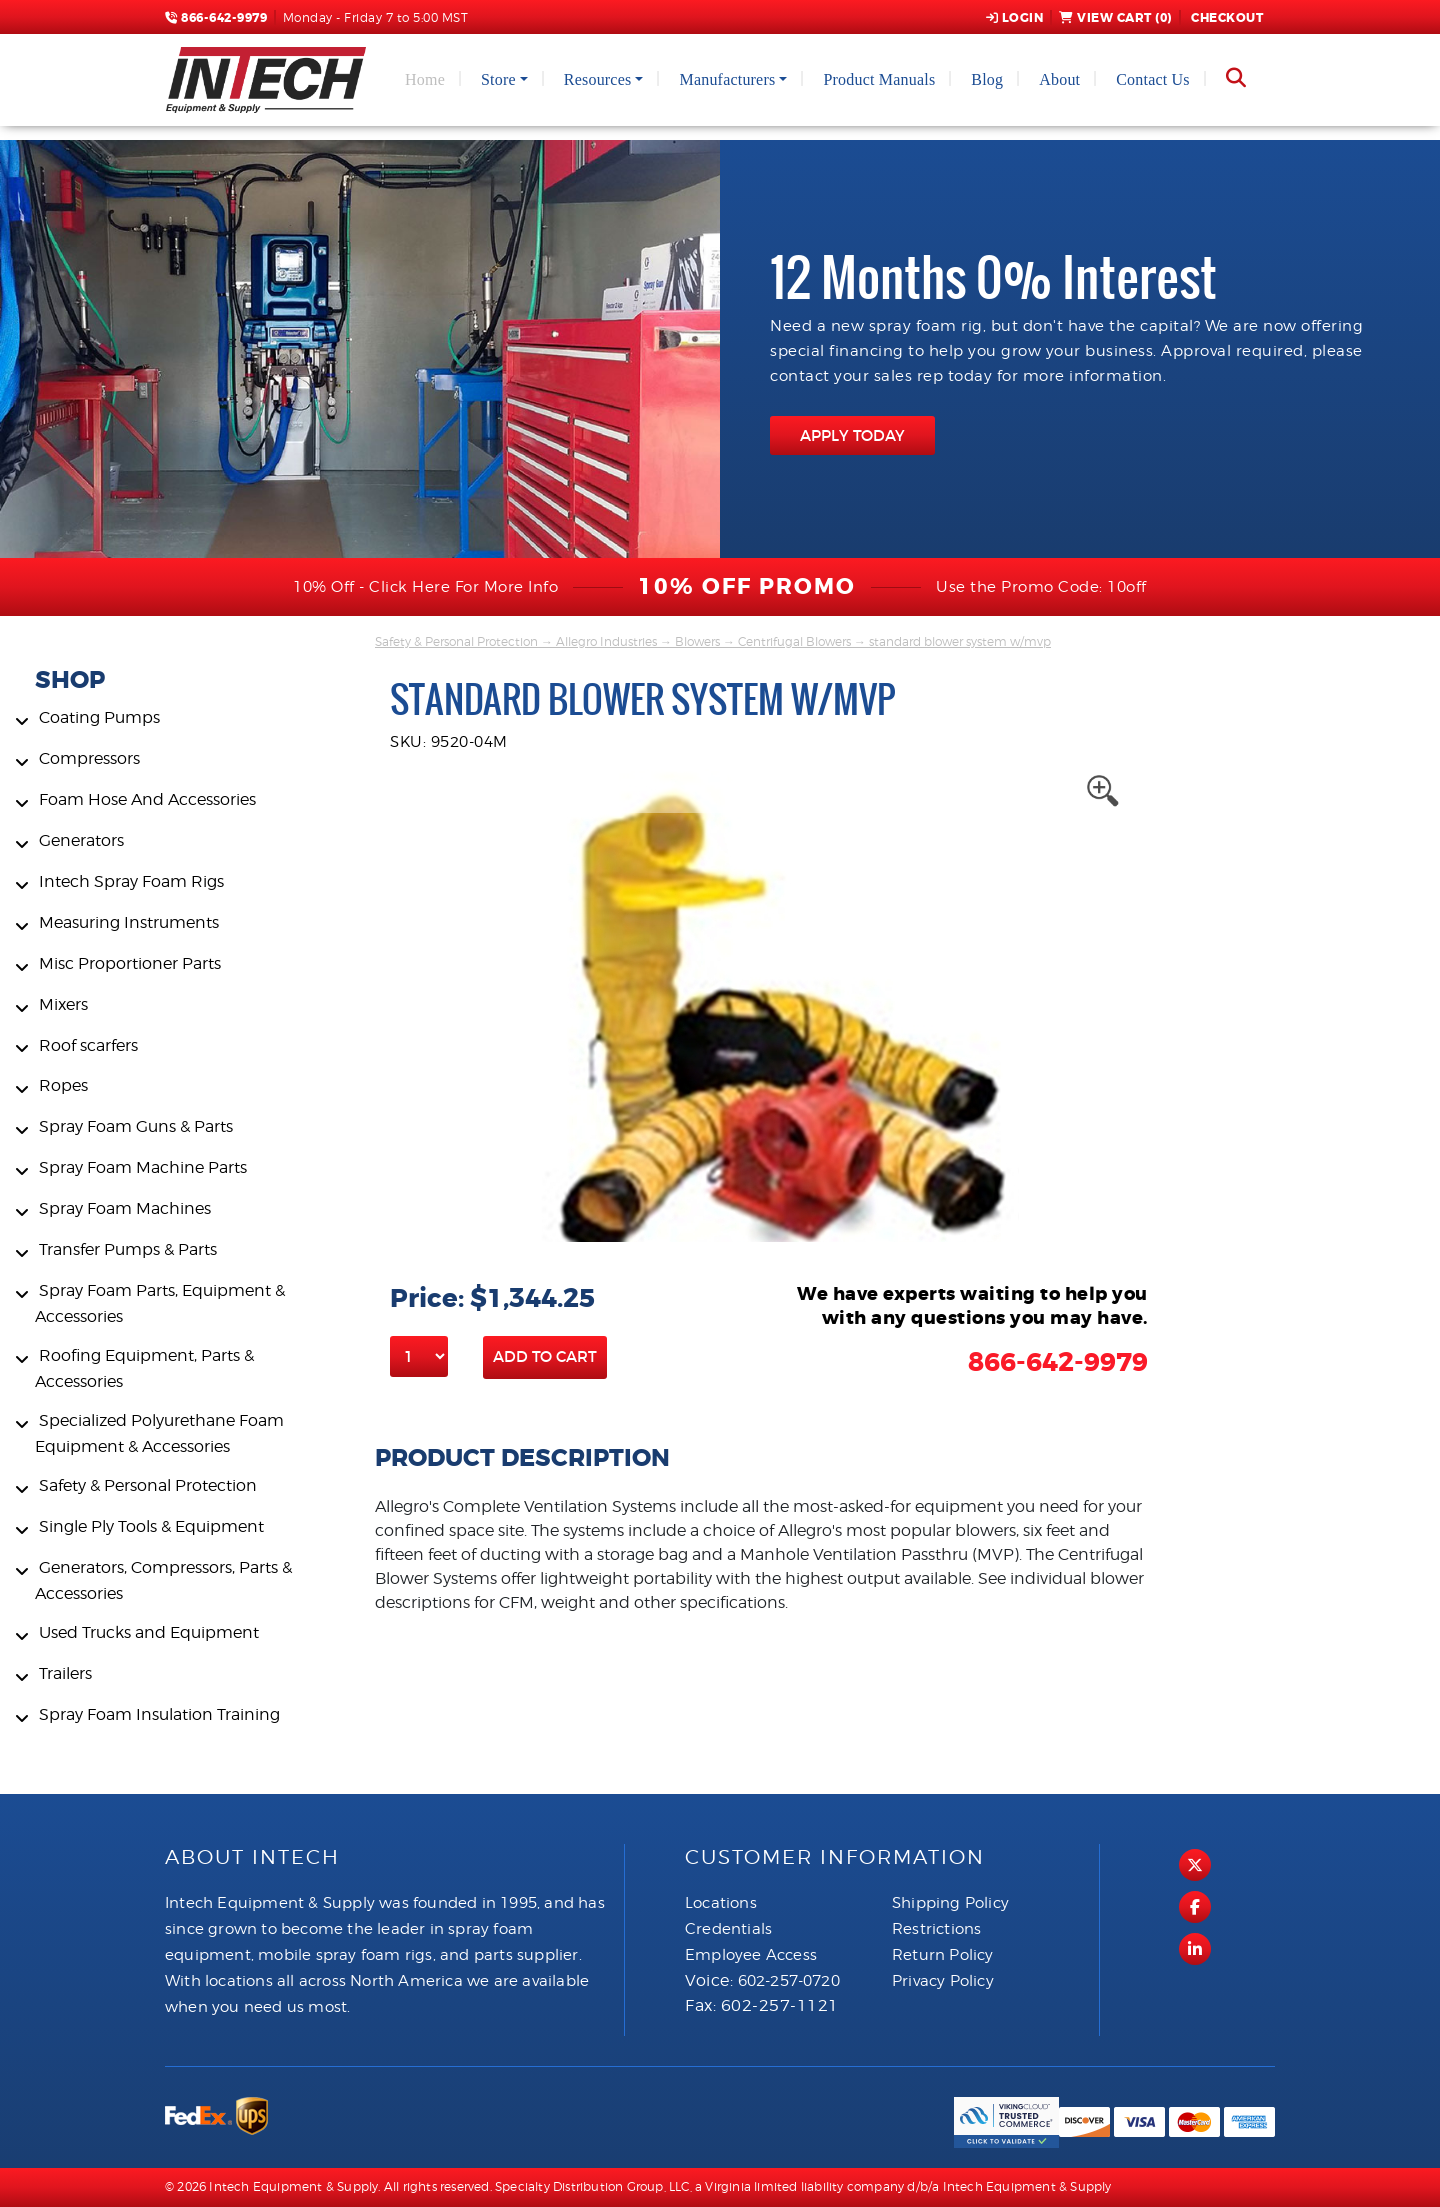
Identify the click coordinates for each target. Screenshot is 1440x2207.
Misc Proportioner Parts (130, 963)
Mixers (63, 1004)
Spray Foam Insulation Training (159, 1714)
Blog (987, 79)
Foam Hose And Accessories (147, 799)
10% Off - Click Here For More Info (425, 587)
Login (1015, 18)
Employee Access (751, 1955)
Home (425, 79)
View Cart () (1115, 18)
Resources (598, 79)
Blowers (697, 641)
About (1059, 79)
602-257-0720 (789, 1981)
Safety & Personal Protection (148, 1485)
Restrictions (936, 1929)
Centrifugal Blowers (794, 641)
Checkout (1226, 18)
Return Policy (943, 1955)
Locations (721, 1903)
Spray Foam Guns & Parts (136, 1126)
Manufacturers (727, 79)
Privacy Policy (943, 1981)
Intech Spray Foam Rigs (131, 881)
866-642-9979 (216, 18)
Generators (81, 840)
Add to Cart (545, 1356)
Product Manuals (879, 79)
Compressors (89, 758)
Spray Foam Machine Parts (143, 1167)
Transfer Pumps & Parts (128, 1249)
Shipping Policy (950, 1903)
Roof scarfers (88, 1045)
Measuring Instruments (129, 922)
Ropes (63, 1085)
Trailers (65, 1673)
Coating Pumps (99, 717)
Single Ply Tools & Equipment (151, 1526)
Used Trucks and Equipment (149, 1632)
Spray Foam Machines (125, 1208)
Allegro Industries (606, 641)
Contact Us (1153, 79)
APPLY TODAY (852, 435)
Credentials (728, 1929)
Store (498, 79)
